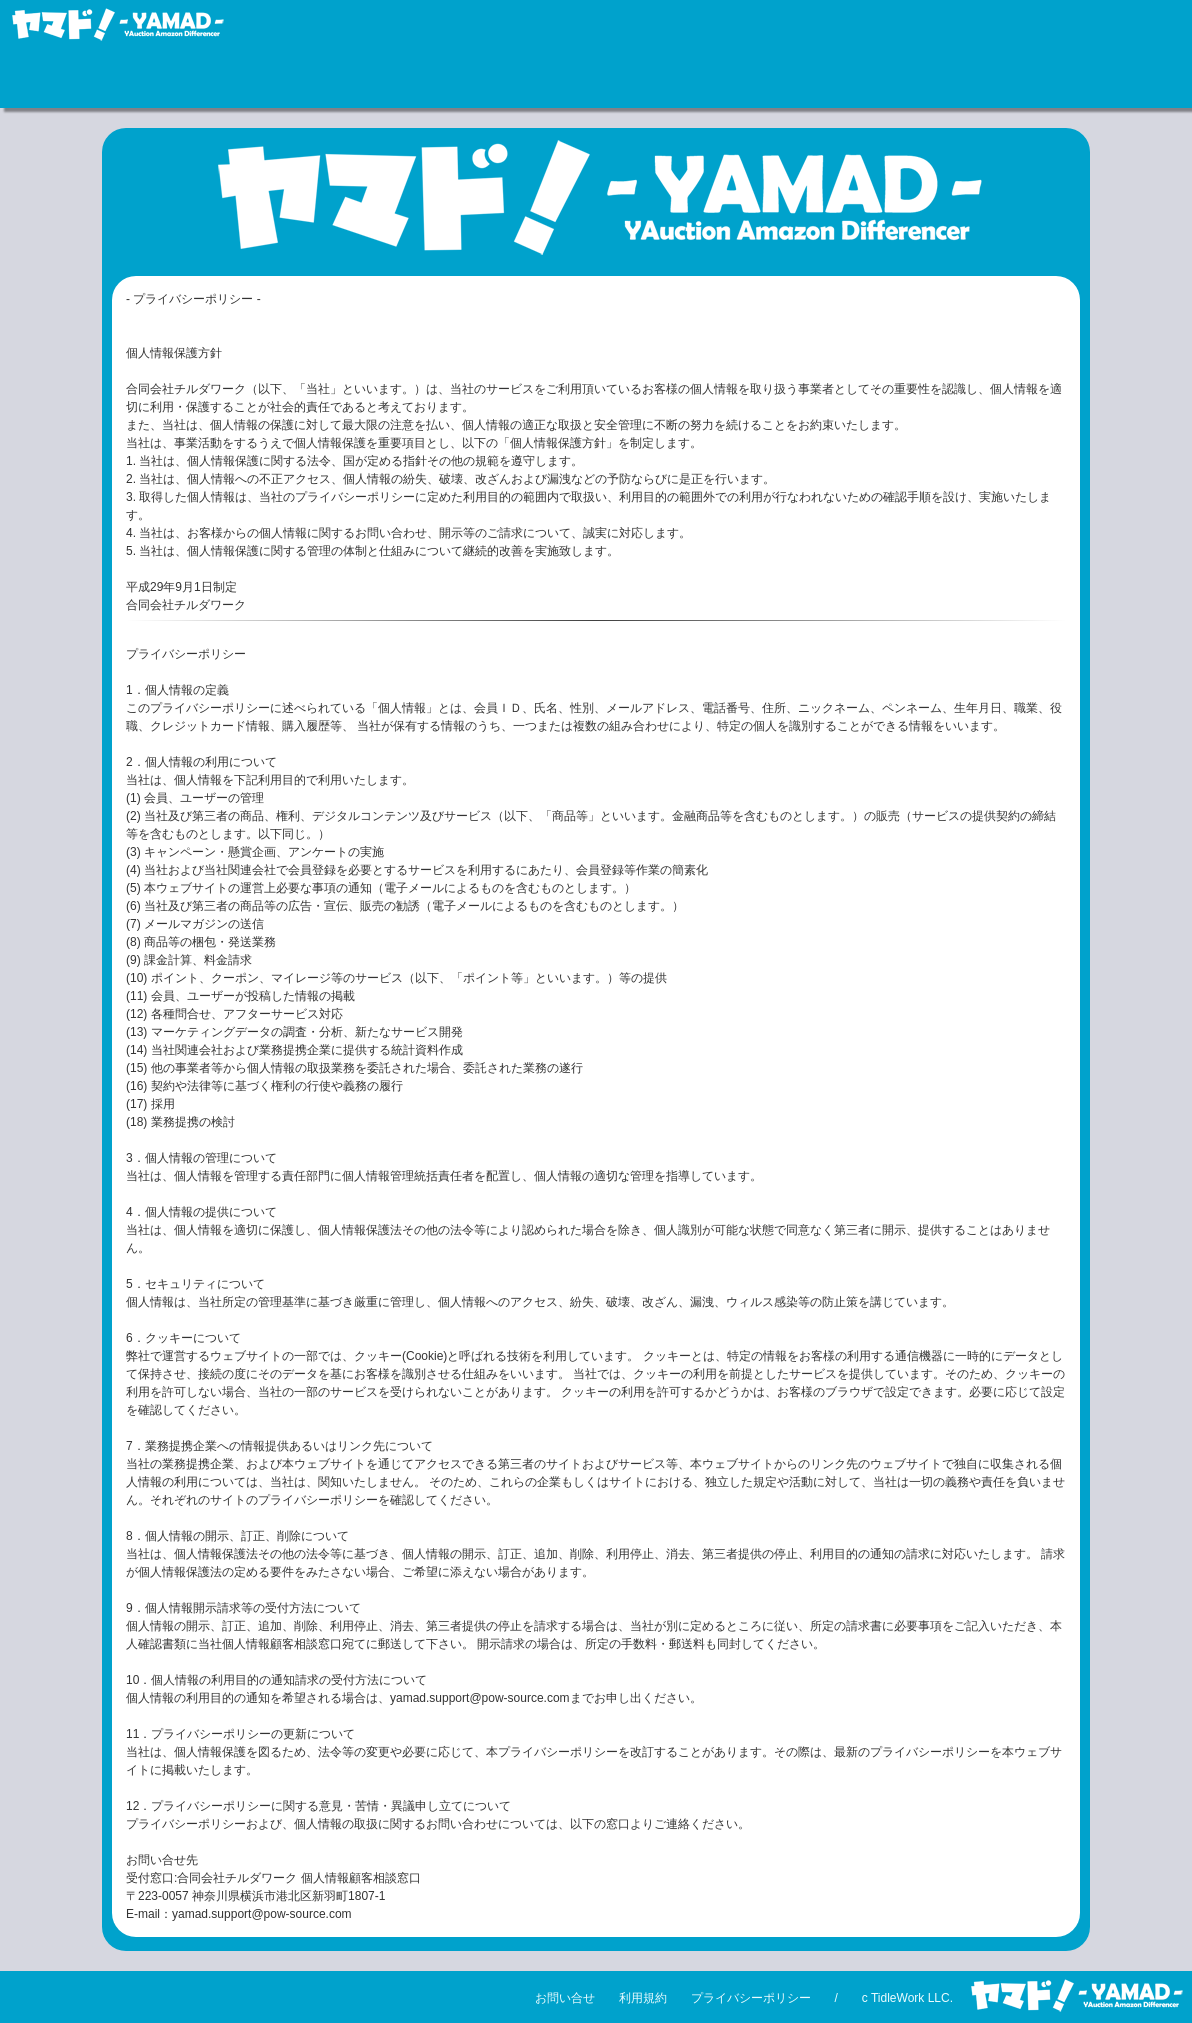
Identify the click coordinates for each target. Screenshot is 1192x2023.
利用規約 (643, 1998)
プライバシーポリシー (751, 1998)
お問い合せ (565, 1998)
